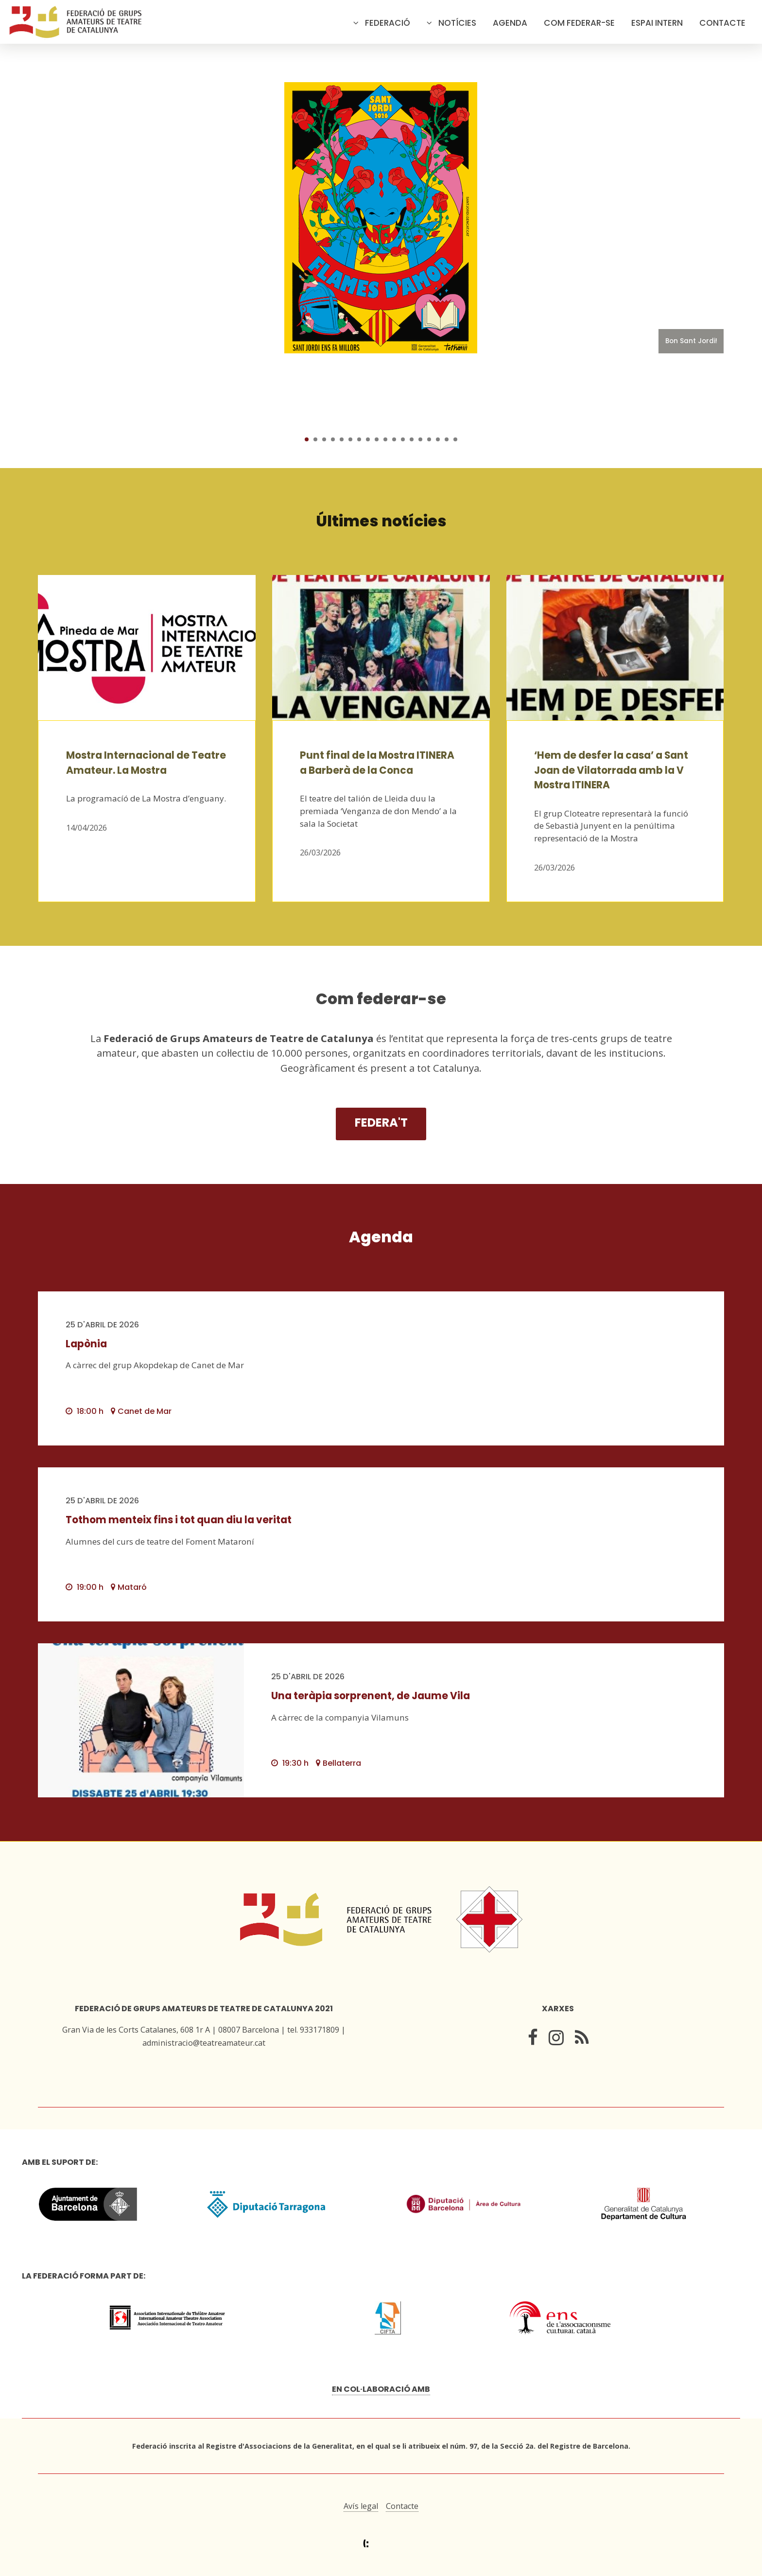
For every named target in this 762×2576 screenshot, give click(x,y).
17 (447, 439)
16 (438, 439)
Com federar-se (579, 23)
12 (403, 439)
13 (412, 439)
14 (420, 439)
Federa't (381, 1122)
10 (385, 439)
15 (429, 439)
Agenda (510, 23)
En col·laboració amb (381, 2389)
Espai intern (657, 23)
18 (455, 439)
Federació (387, 23)
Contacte (722, 23)
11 (394, 439)
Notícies (457, 23)
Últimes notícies (381, 521)
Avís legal (361, 2506)
